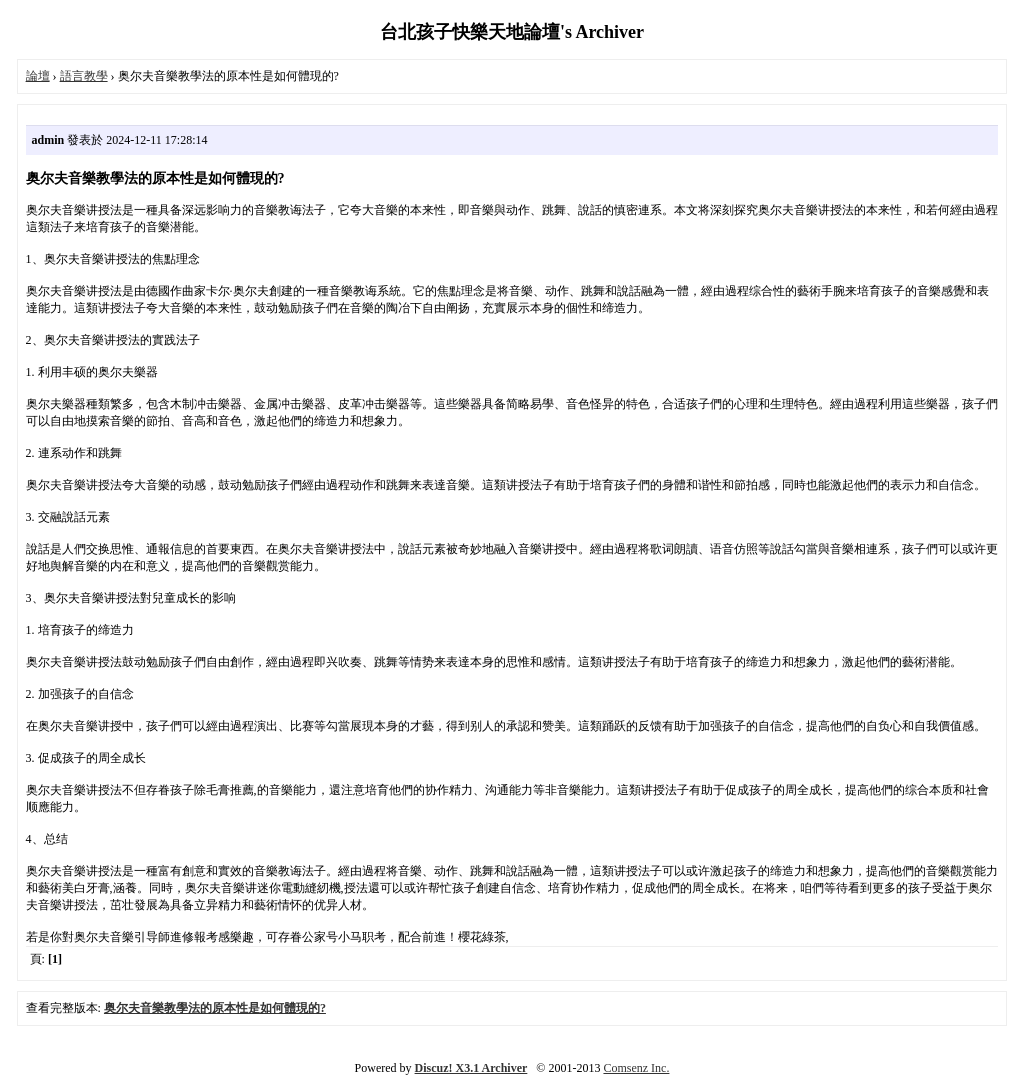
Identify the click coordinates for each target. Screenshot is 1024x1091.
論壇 (38, 76)
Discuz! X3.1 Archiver (471, 1068)
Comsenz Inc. (636, 1068)
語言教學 (84, 76)
